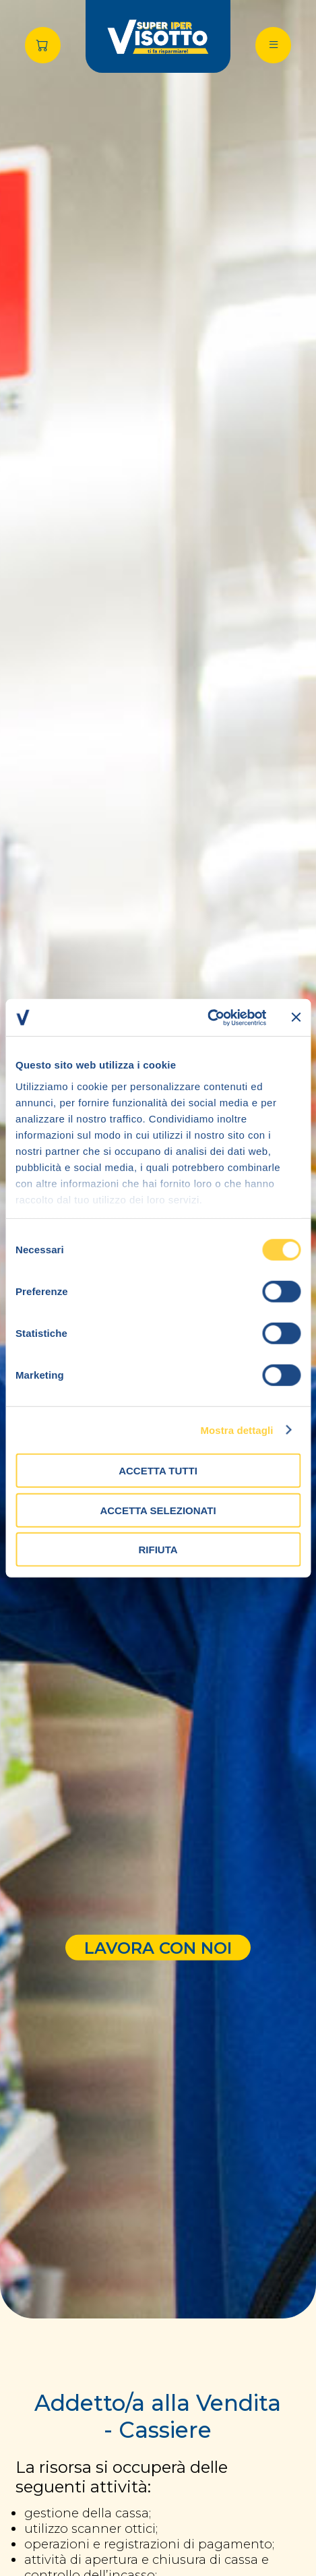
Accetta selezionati (158, 1510)
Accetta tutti (158, 1470)
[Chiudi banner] (296, 1017)
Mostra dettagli (236, 1429)
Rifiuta (157, 1549)
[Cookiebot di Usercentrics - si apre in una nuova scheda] (207, 1017)
